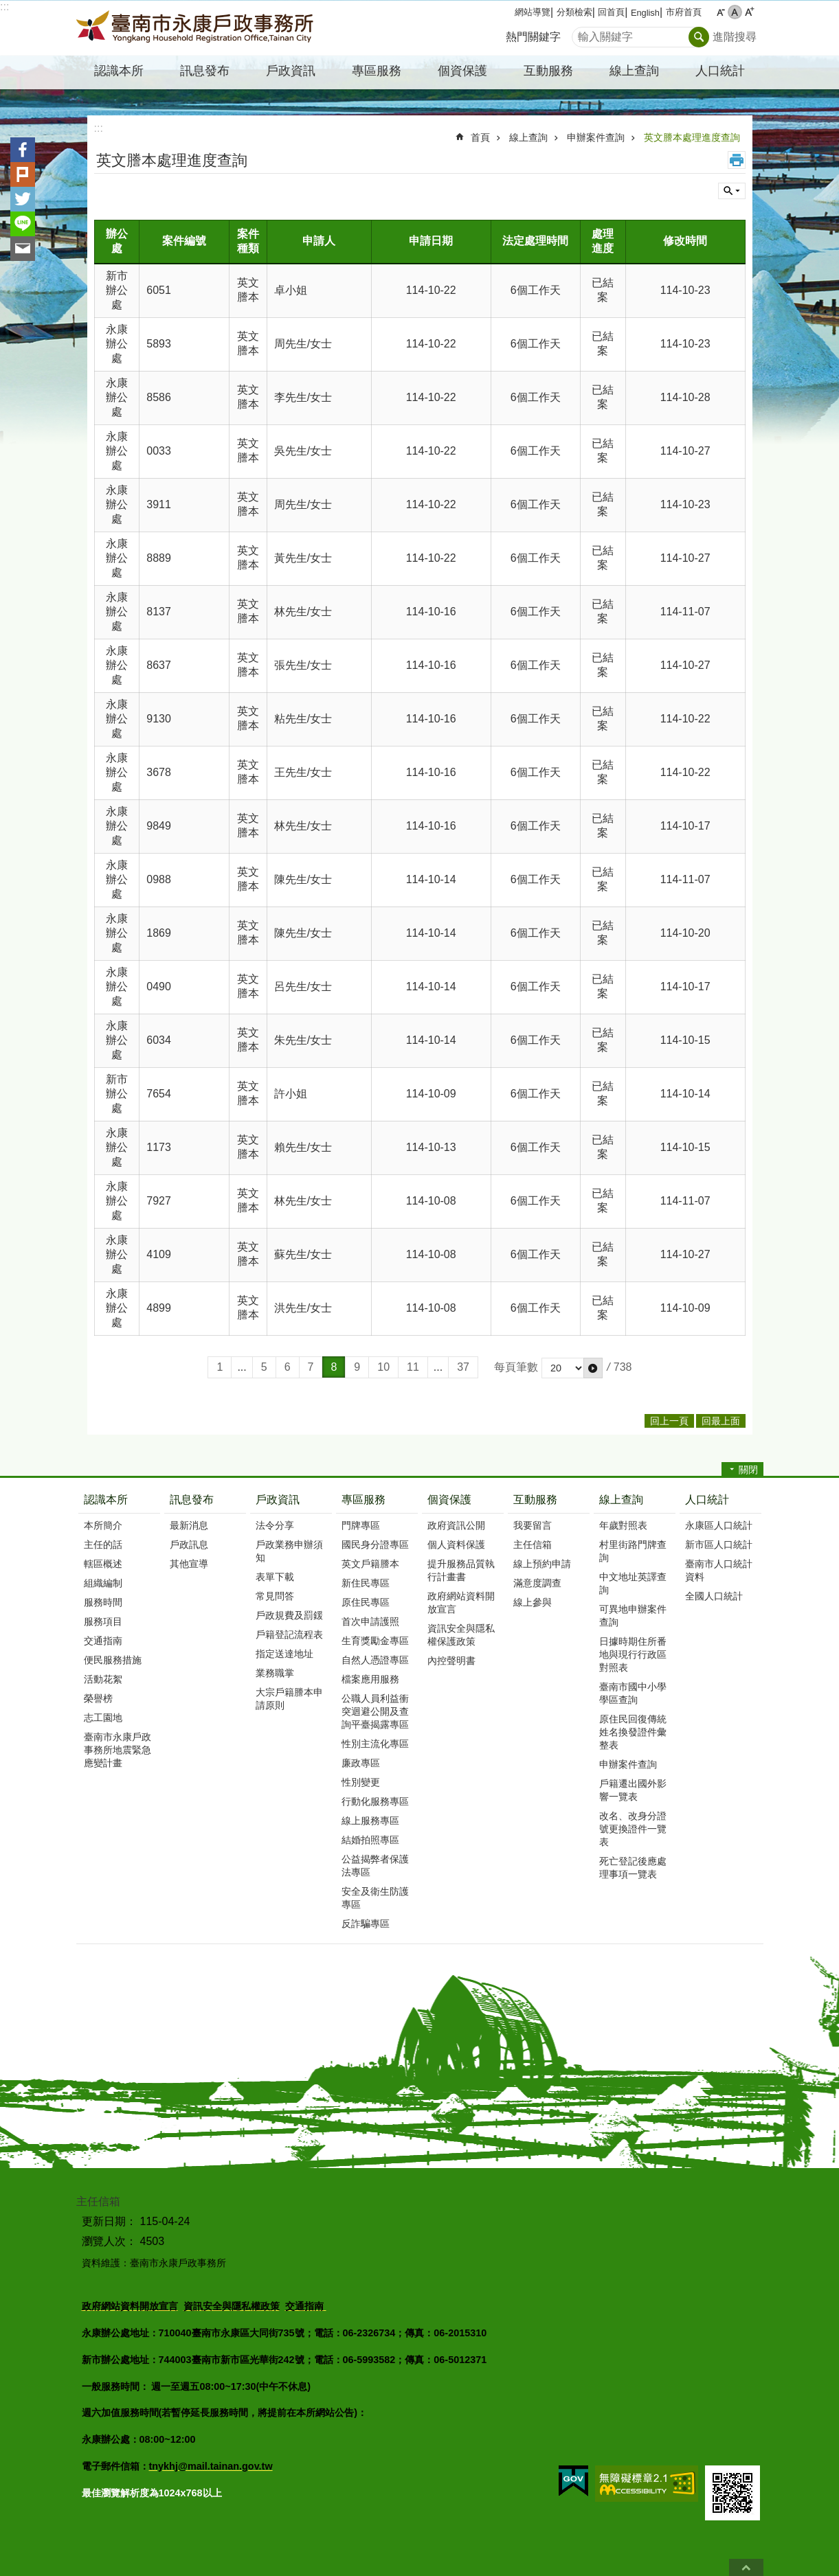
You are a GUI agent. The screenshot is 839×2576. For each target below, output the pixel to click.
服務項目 (103, 1621)
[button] (593, 1368)
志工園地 (103, 1717)
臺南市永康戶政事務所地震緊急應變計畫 (117, 1749)
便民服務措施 (113, 1659)
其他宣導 (189, 1563)
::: (4, 6)
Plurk (22, 174)
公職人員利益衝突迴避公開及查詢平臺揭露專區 (375, 1711)
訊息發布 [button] (205, 71)
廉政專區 (361, 1762)
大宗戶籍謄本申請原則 (289, 1699)
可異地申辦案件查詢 (633, 1616)
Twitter (22, 199)
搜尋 (583, 33)
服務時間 (103, 1602)
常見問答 (275, 1596)
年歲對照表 (623, 1525)
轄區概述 (103, 1563)
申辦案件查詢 (596, 137)
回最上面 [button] (721, 1420)
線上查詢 (528, 137)
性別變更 (361, 1782)
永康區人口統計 (718, 1525)
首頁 (480, 137)
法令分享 (275, 1525)
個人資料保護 (456, 1544)
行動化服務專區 (375, 1801)
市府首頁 (684, 12)
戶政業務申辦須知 (289, 1551)
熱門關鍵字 (533, 37)
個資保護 (449, 1499)
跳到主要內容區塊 (7, 7)
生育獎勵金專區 (375, 1640)
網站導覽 (532, 12)
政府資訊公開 (456, 1525)
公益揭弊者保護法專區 (375, 1866)
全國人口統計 (714, 1596)
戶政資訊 (278, 1499)
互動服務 (535, 1499)
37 (463, 1367)
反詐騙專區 (366, 1923)
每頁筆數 (516, 1367)
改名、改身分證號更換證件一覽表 (633, 1828)
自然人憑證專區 (375, 1659)
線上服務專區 (370, 1820)
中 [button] (735, 12)
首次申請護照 (370, 1621)
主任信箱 (532, 1544)
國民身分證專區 (375, 1544)
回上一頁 (669, 1420)
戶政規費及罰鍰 (289, 1615)
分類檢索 (574, 12)
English (645, 13)
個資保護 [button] (462, 71)
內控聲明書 (451, 1660)
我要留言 (532, 1525)
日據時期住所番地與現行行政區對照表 (633, 1654)
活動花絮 (103, 1679)
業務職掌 (275, 1672)
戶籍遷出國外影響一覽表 (633, 1790)
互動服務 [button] (548, 71)
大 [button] (749, 12)
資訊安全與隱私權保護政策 (461, 1635)
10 (383, 1367)
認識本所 (106, 1499)
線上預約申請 (542, 1563)
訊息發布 (192, 1499)
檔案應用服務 (370, 1679)
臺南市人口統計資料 (718, 1570)
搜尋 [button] (699, 37)
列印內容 (737, 160)
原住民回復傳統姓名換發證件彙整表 (633, 1732)
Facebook (22, 149)
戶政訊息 (189, 1544)
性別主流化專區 (375, 1743)
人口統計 (707, 1499)
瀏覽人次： (109, 2241)
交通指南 (103, 1640)
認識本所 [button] (119, 71)
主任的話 (103, 1544)
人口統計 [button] (720, 71)
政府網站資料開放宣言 (461, 1603)
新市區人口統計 (718, 1544)
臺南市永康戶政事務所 (196, 28)
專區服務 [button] (376, 71)
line (22, 224)
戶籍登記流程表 (289, 1634)
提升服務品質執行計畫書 (461, 1570)
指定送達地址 (284, 1653)
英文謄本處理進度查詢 (692, 137)
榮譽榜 (98, 1698)
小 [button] (720, 12)
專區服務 (363, 1499)
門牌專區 (361, 1525)
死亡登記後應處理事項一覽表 (633, 1868)
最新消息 (189, 1525)
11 (413, 1367)
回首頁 (611, 12)
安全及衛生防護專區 (375, 1898)
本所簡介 (103, 1525)
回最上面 (746, 2567)
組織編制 (103, 1582)
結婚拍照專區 (370, 1839)
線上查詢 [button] (634, 71)
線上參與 (532, 1602)
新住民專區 (366, 1582)
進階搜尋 (735, 37)
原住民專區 (366, 1602)
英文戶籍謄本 (370, 1563)
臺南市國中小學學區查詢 (633, 1693)
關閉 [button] (748, 1469)
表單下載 (275, 1576)
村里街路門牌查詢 (633, 1551)
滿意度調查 (537, 1582)
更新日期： (109, 2221)
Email (22, 248)
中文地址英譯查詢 (633, 1583)
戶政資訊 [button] (290, 71)
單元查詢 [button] (732, 191)
